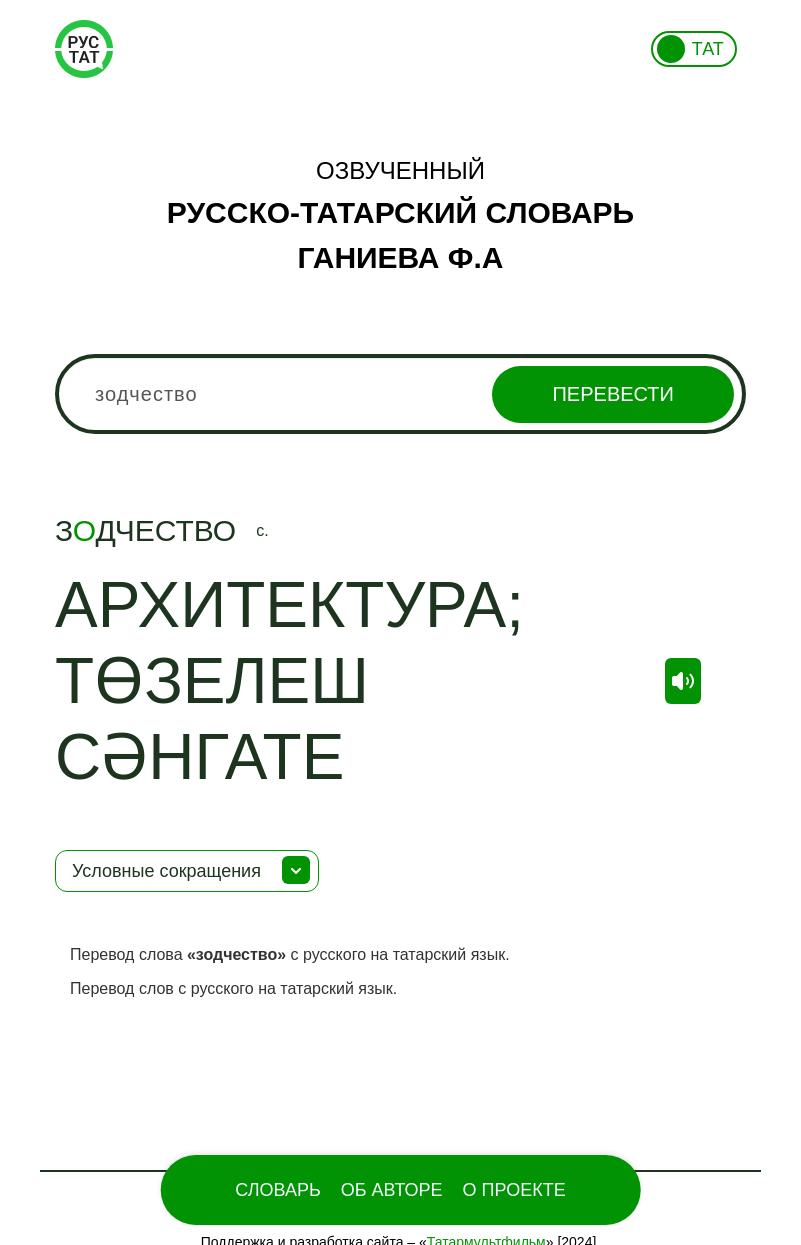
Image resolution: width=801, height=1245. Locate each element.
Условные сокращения (166, 871)
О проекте (514, 1190)
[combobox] (400, 394)
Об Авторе (392, 1190)
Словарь (277, 1190)
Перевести (612, 394)
